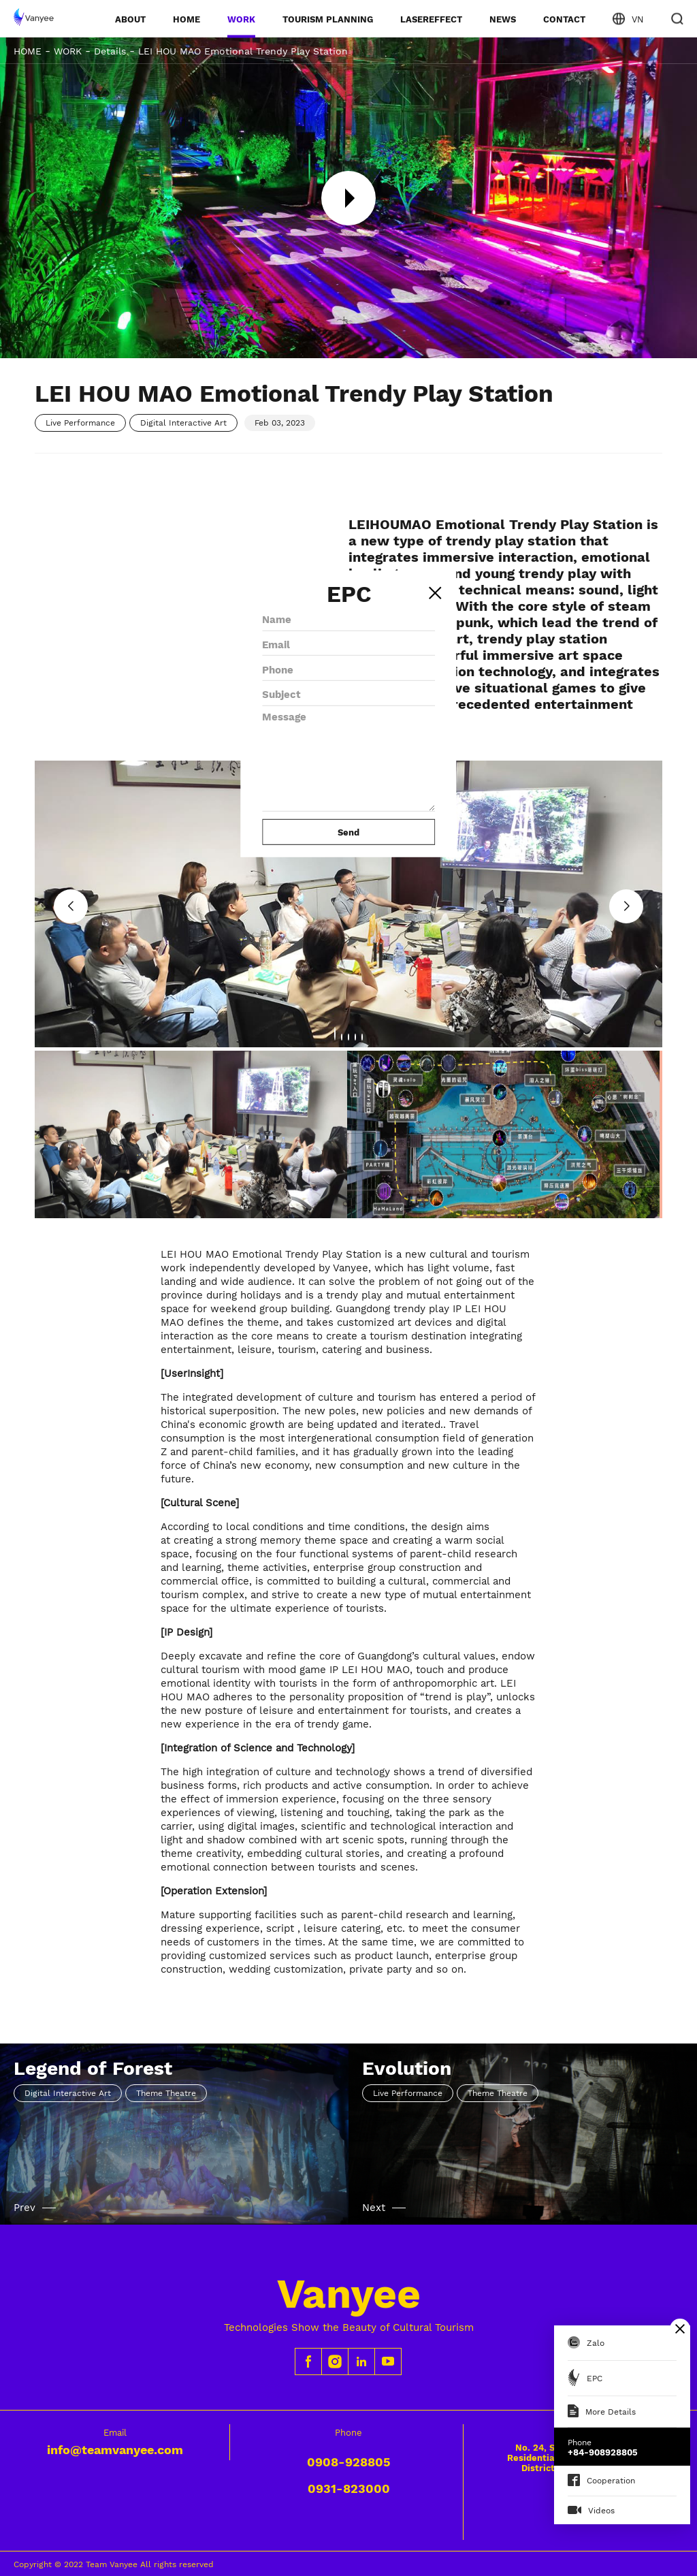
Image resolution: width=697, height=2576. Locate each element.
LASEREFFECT (431, 19)
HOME (186, 19)
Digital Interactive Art (183, 423)
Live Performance (80, 423)
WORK (241, 19)
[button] (626, 906)
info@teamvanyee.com (115, 2450)
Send (348, 832)
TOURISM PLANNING (327, 19)
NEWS (502, 19)
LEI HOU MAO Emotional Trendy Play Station (243, 51)
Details (110, 51)
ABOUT (130, 19)
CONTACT (564, 19)
